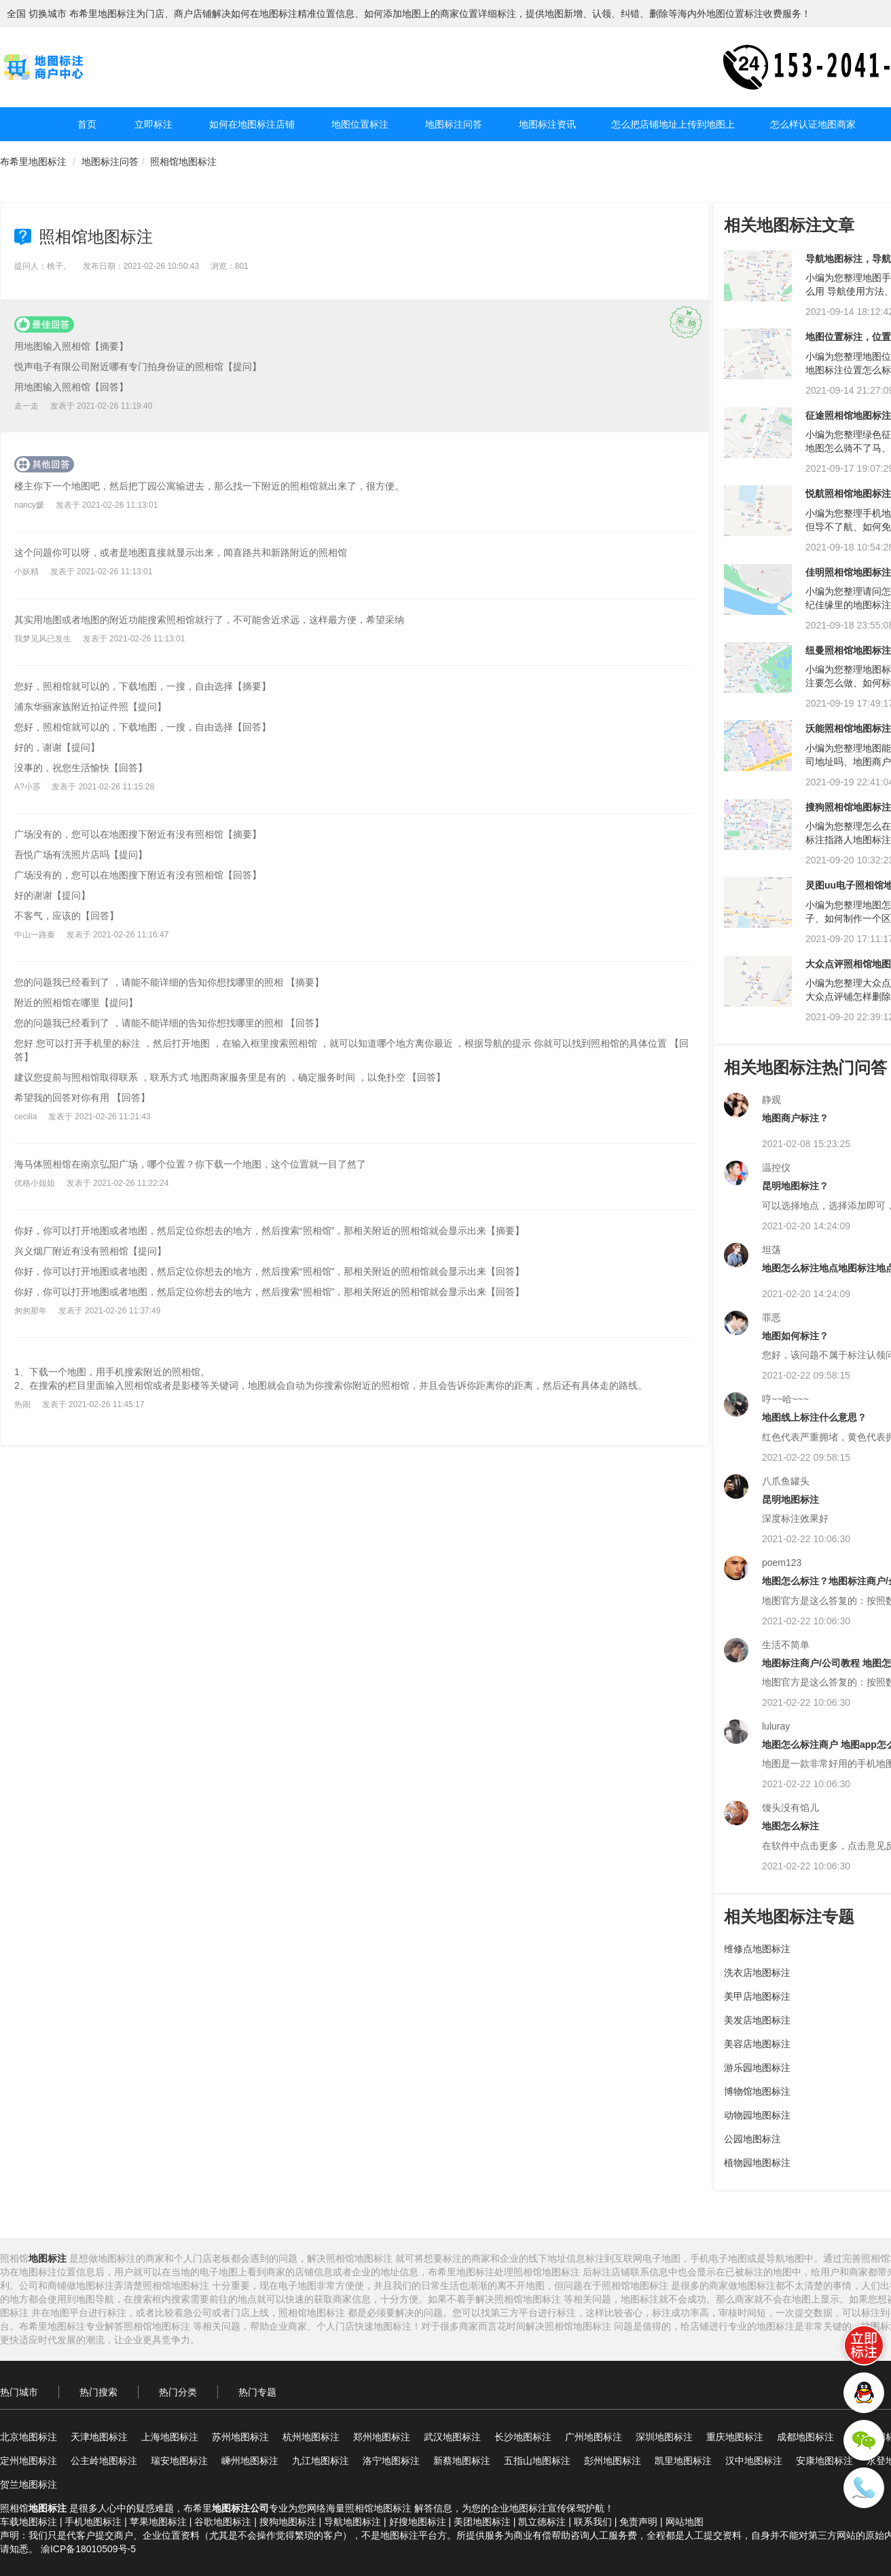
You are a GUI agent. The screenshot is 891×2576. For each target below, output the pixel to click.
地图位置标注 (359, 124)
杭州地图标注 (311, 2436)
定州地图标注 (28, 2460)
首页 (86, 124)
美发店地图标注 (757, 2020)
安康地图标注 (824, 2460)
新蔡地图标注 (461, 2460)
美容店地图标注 (757, 2043)
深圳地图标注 (664, 2436)
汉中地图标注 (753, 2460)
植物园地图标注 (757, 2162)
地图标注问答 (453, 124)
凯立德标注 (542, 2521)
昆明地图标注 (790, 1499)
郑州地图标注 (381, 2436)
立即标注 (153, 124)
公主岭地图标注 (104, 2460)
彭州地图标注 (612, 2460)
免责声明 (638, 2521)
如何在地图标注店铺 (252, 124)
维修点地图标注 (757, 1948)
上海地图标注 (169, 2436)
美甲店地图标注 (757, 1996)
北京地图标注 (28, 2436)
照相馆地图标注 (183, 161)
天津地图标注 (99, 2436)
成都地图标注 (805, 2436)
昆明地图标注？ (795, 1185)
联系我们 (593, 2521)
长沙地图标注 (522, 2436)
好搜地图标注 (417, 2521)
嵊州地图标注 (249, 2460)
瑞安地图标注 (179, 2460)
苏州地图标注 (240, 2436)
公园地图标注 (752, 2138)
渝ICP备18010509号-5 (88, 2548)
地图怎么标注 (790, 1826)
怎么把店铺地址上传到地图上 (673, 124)
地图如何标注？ (795, 1335)
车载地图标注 (28, 2521)
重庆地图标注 (734, 2436)
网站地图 (685, 2521)
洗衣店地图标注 (757, 1972)
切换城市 (48, 13)
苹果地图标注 (158, 2521)
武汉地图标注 (452, 2436)
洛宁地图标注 (391, 2460)
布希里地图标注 (33, 161)
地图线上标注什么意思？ (814, 1417)
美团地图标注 (482, 2521)
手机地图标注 (93, 2521)
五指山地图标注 (537, 2460)
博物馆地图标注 (757, 2091)
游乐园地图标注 (757, 2067)
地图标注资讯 (547, 124)
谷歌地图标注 (222, 2521)
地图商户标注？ (795, 1118)
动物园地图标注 (757, 2115)
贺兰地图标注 (28, 2484)
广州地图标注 (593, 2436)
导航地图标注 (352, 2521)
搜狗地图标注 (287, 2521)
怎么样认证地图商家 (813, 124)
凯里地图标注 (683, 2460)
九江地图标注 (320, 2460)
